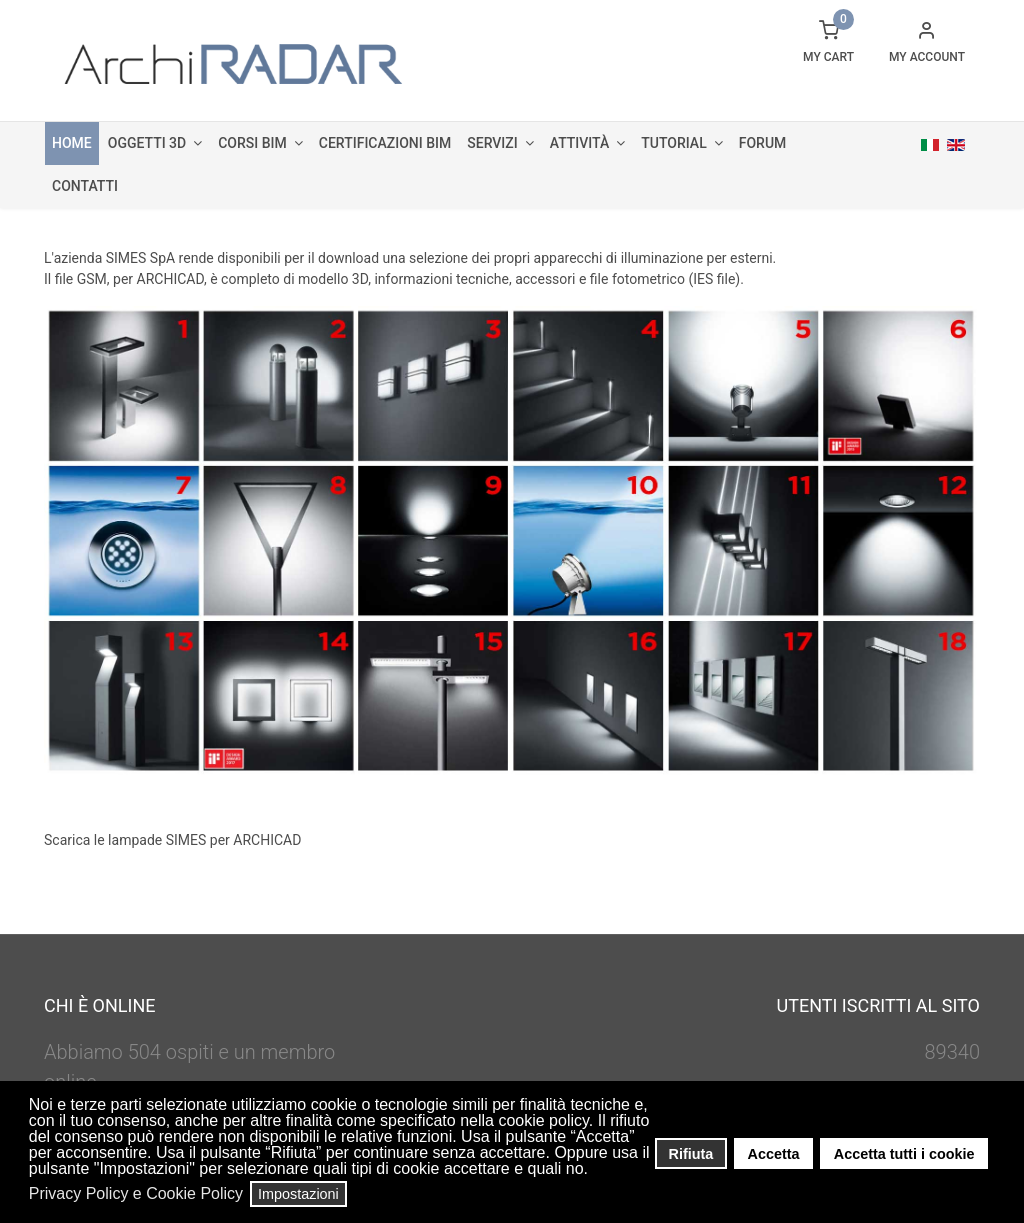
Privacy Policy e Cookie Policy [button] (136, 1193)
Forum (763, 143)
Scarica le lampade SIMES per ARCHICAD (172, 840)
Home (72, 143)
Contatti (85, 186)
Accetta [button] (774, 1154)
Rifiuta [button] (691, 1154)
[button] (594, 1171)
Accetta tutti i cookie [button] (904, 1154)
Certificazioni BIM (385, 143)
